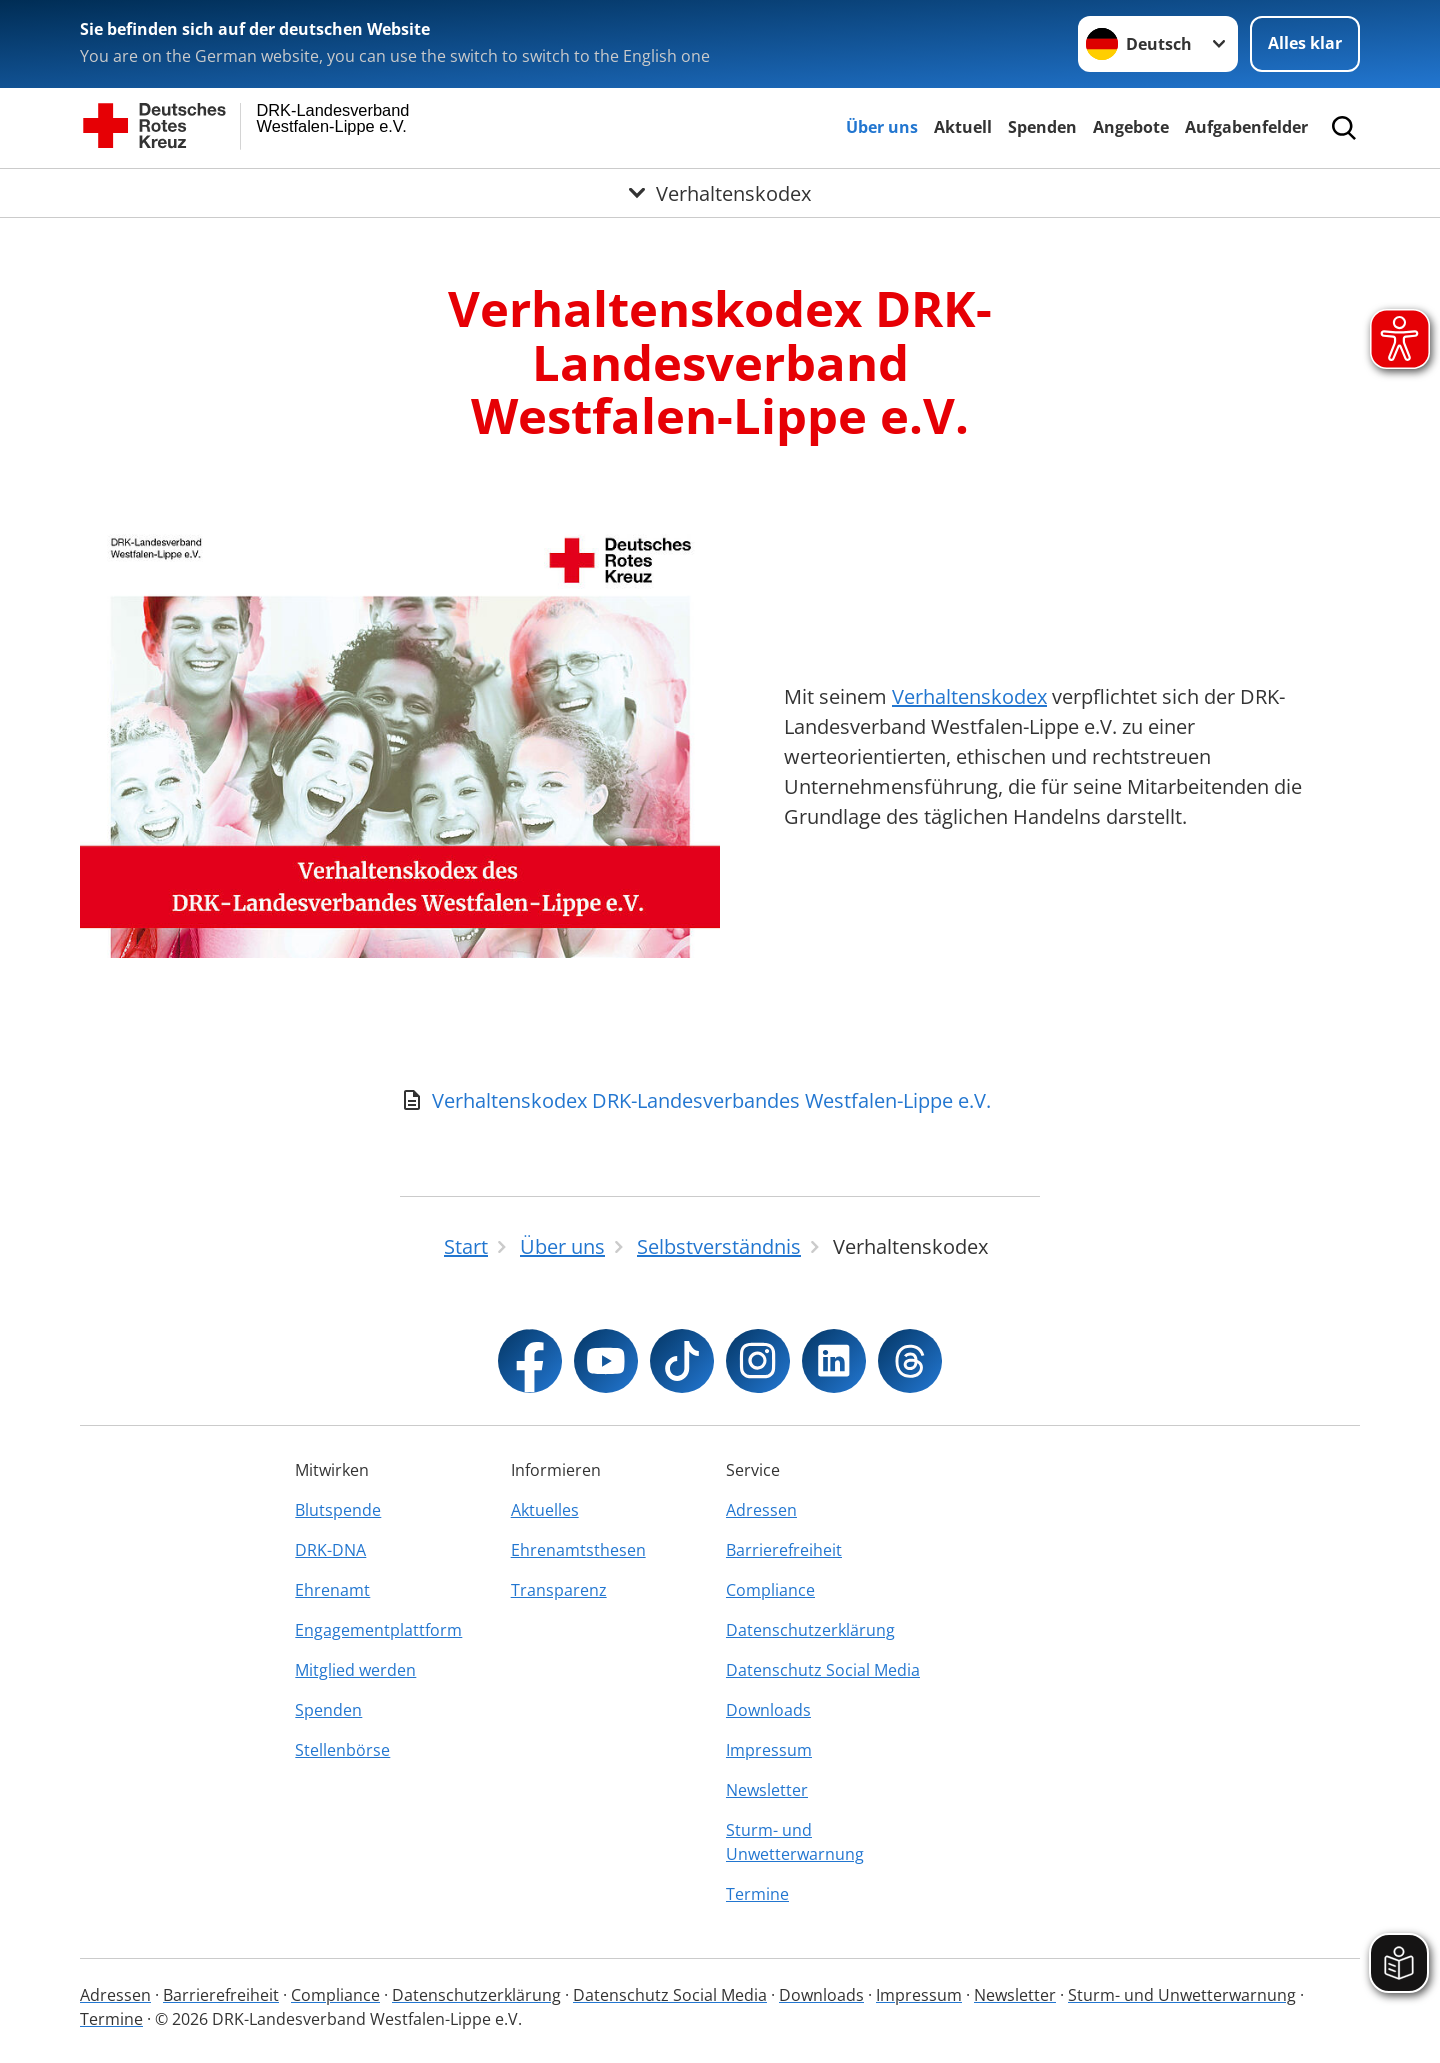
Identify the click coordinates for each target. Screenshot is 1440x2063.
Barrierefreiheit (784, 1550)
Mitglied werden (355, 1670)
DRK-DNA (330, 1550)
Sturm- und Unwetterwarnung (795, 1842)
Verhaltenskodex (969, 696)
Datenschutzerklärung (810, 1630)
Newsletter (767, 1790)
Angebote (1131, 127)
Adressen (761, 1510)
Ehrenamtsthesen (578, 1550)
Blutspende (338, 1510)
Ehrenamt (332, 1590)
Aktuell (963, 127)
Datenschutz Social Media (823, 1670)
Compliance (770, 1590)
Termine (757, 1894)
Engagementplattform (378, 1630)
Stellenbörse (342, 1750)
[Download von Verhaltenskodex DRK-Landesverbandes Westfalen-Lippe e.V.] (720, 1101)
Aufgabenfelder (1246, 127)
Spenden (1042, 127)
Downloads (768, 1710)
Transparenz (559, 1590)
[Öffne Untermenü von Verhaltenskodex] (720, 193)
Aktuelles (545, 1510)
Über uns (882, 127)
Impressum (769, 1750)
